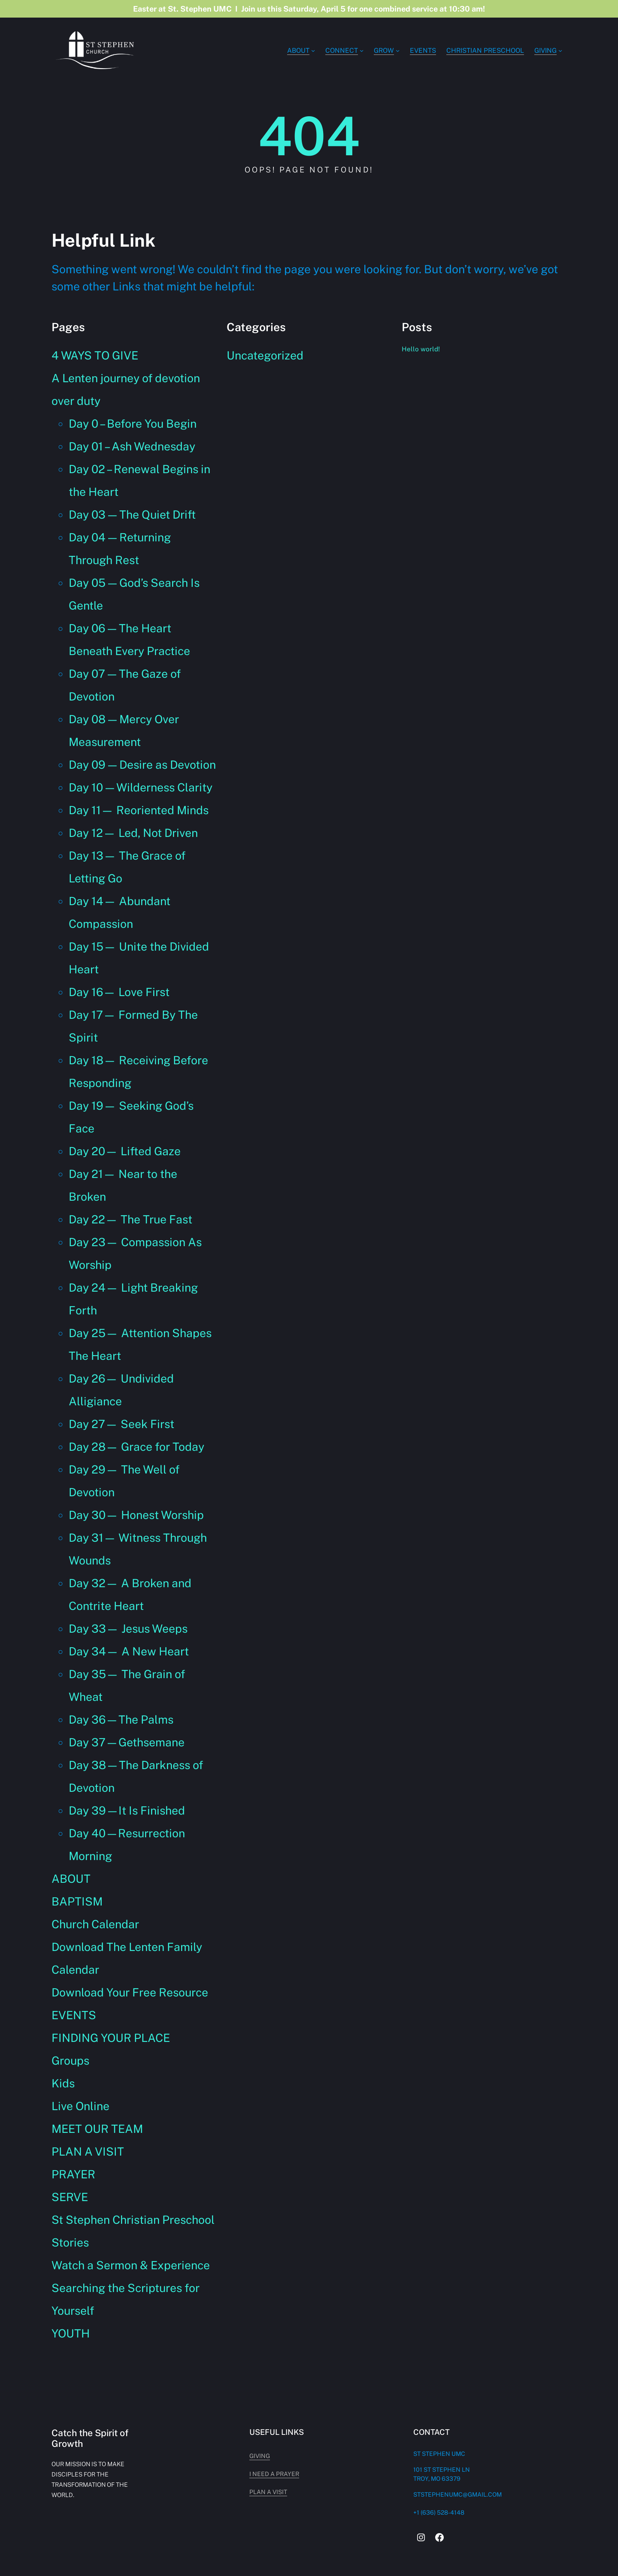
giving (381, 2455)
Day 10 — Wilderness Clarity (140, 787)
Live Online (80, 2106)
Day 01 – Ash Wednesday (132, 446)
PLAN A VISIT (88, 2151)
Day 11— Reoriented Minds (139, 810)
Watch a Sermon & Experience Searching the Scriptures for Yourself (131, 2288)
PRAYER (73, 2174)
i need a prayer (396, 2473)
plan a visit (390, 2491)
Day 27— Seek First (121, 1424)
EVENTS (74, 2015)
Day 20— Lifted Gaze (125, 1151)
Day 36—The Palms (121, 1719)
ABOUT (71, 1878)
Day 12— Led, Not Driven (133, 833)
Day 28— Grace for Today (136, 1446)
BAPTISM (77, 1901)
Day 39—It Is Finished (127, 1810)
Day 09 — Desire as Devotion (142, 764)
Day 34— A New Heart (129, 1651)
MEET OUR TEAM (97, 2128)
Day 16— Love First (119, 992)
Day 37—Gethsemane (127, 1742)
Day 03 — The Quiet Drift (132, 514)
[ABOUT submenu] (313, 50)
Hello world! (423, 348)
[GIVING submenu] (560, 50)
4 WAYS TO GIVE (95, 355)
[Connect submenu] (362, 50)
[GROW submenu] (398, 50)
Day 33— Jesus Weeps (128, 1628)
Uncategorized (265, 355)
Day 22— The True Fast (130, 1219)
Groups (70, 2060)
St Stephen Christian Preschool (133, 2219)
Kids (63, 2083)
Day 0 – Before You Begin (133, 423)
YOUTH (71, 2333)
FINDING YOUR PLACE (111, 2037)
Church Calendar (95, 1924)
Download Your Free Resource (130, 1992)
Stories (70, 2242)
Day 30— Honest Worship (136, 1515)
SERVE (70, 2197)
